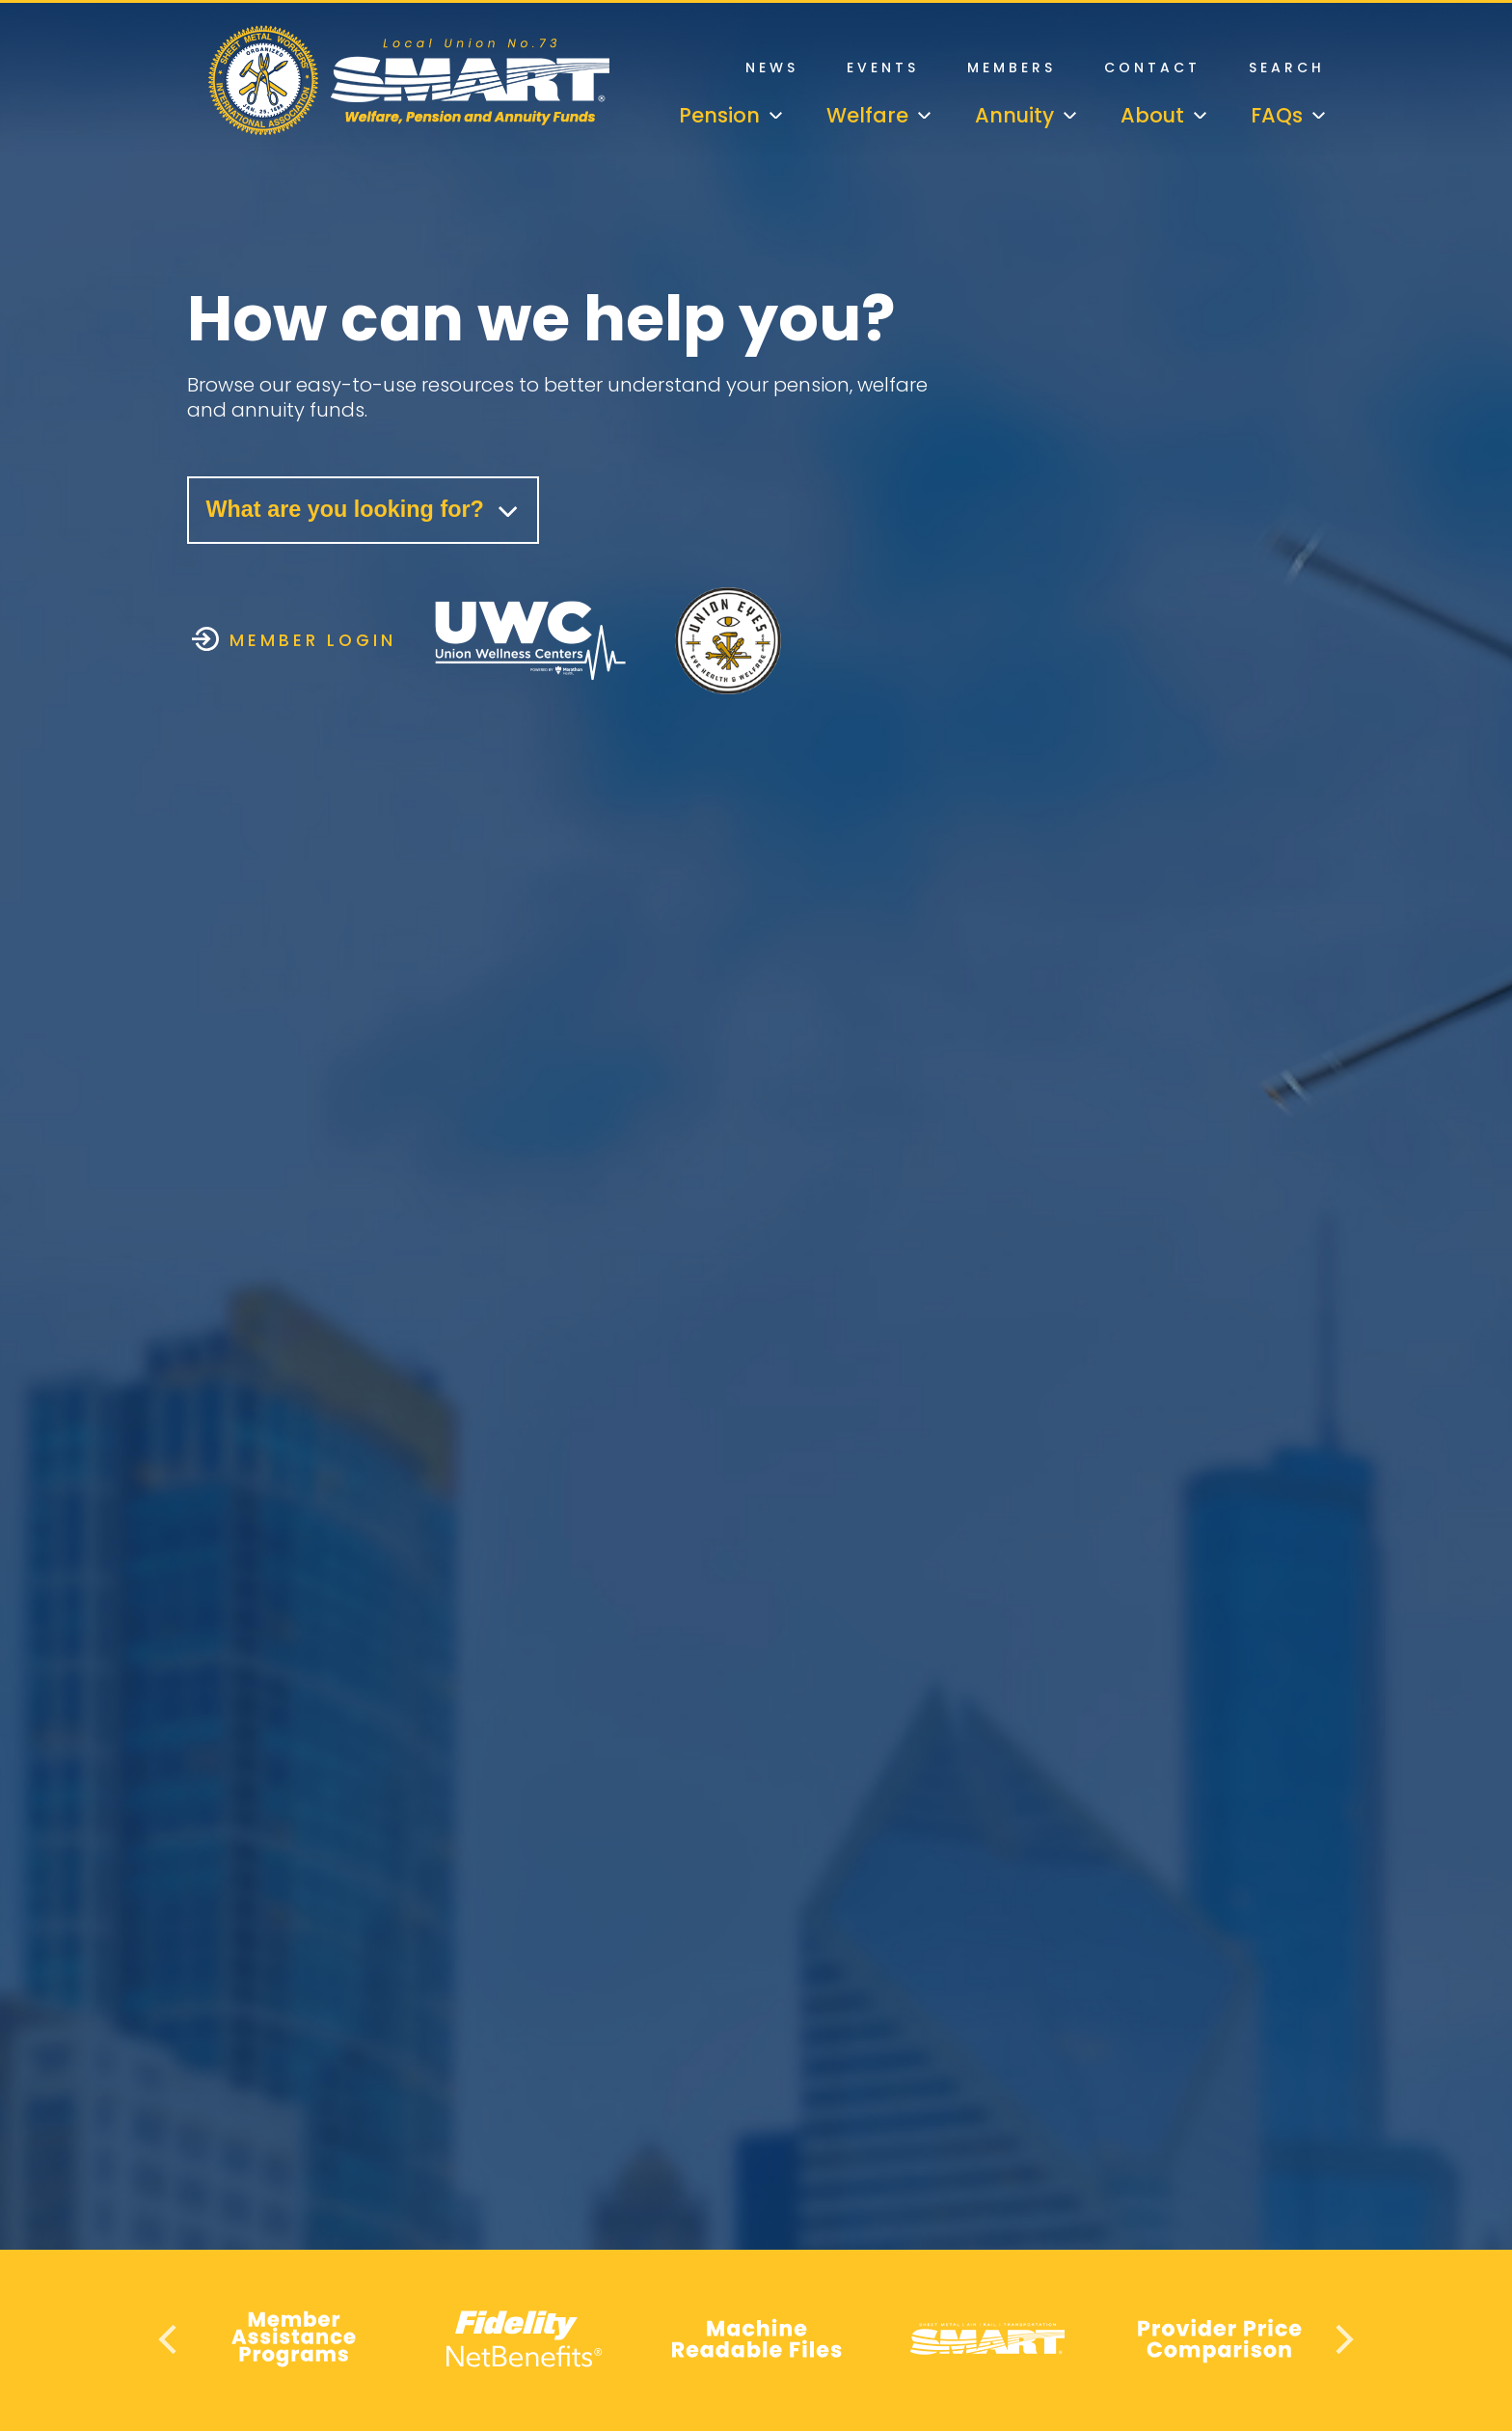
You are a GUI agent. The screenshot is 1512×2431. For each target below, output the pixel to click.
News (771, 67)
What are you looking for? (367, 511)
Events (883, 67)
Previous (170, 2338)
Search (1287, 67)
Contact (1152, 67)
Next (1341, 2338)
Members (1011, 67)
